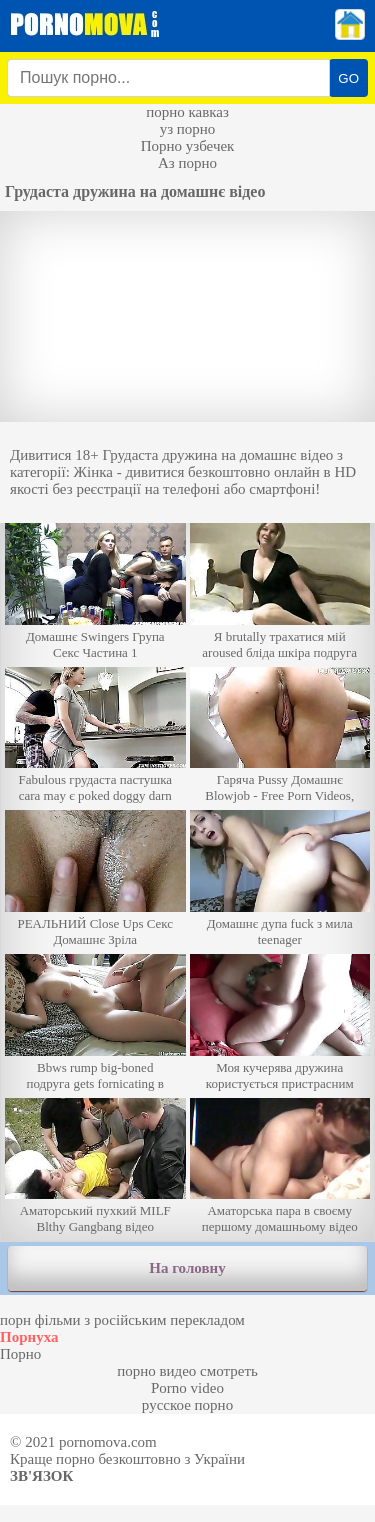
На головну (187, 1268)
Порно (20, 1354)
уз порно (188, 129)
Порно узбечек (188, 146)
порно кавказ (187, 112)
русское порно (187, 1405)
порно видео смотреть (187, 1371)
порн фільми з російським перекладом (122, 1320)
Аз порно (187, 163)
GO (348, 78)
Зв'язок (41, 1476)
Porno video (187, 1388)
